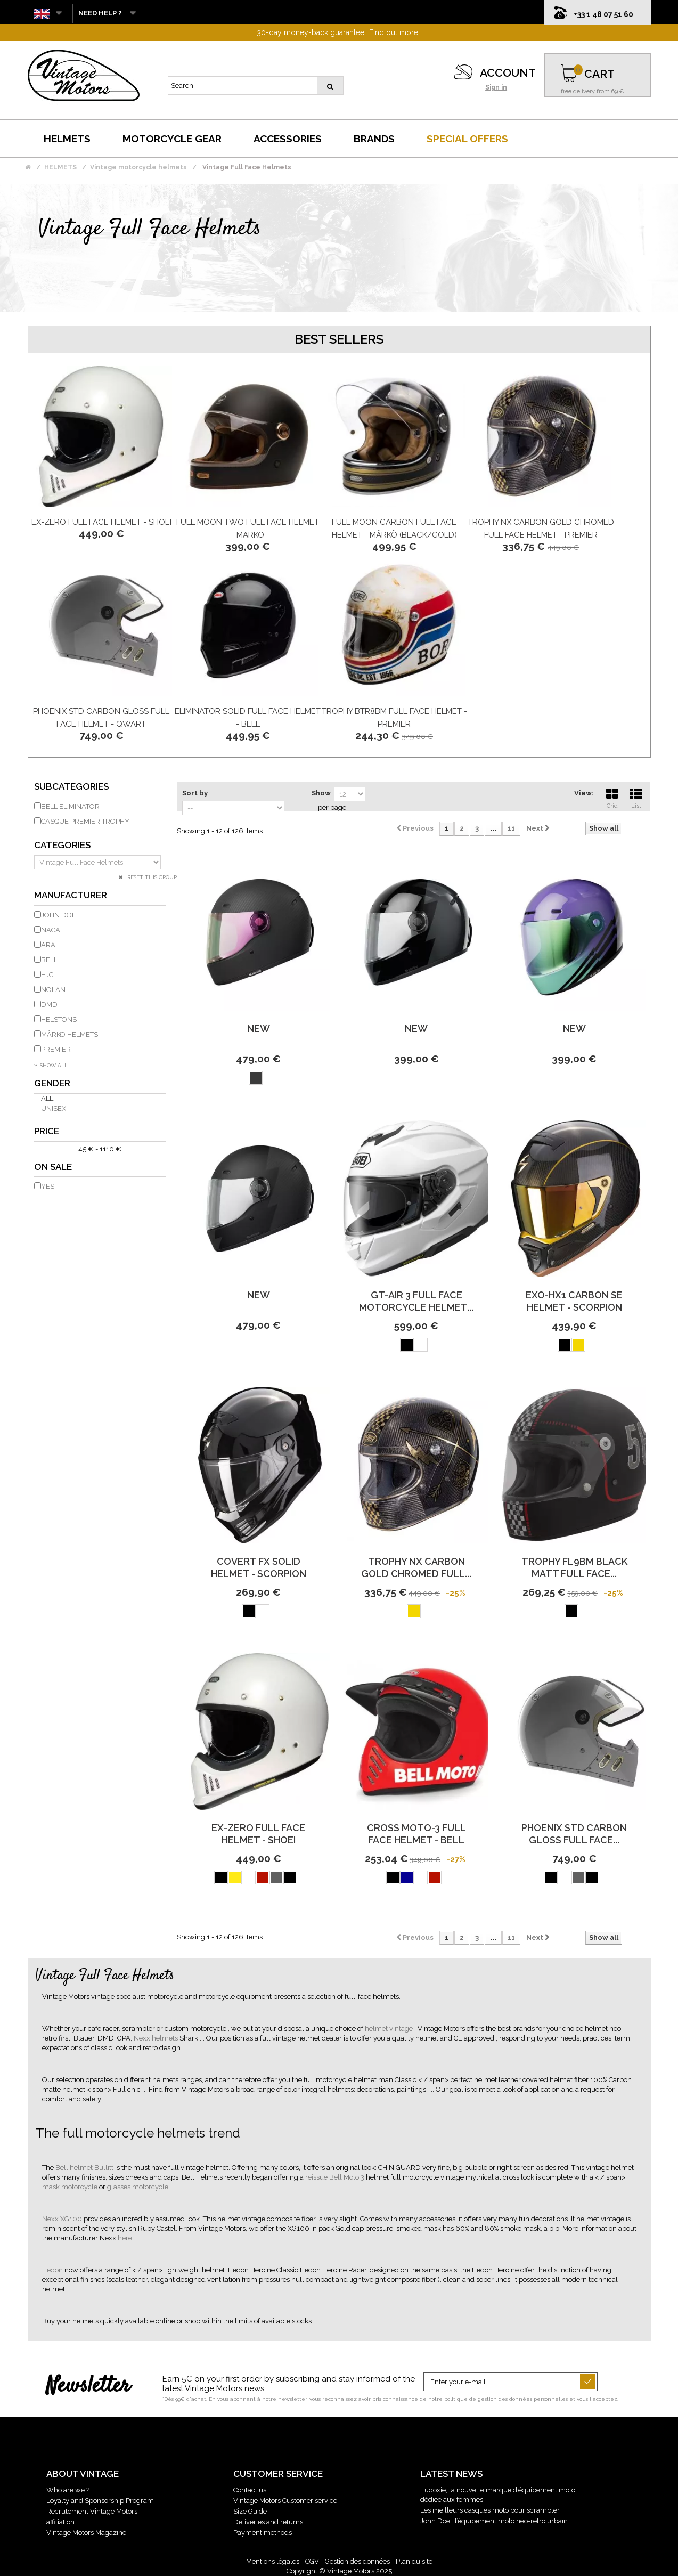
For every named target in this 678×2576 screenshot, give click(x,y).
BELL (49, 960)
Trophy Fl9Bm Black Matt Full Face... (574, 1567)
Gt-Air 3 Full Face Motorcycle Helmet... (416, 1301)
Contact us (249, 2490)
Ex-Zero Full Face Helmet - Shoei (101, 522)
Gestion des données (357, 2561)
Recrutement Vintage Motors (91, 2511)
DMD (49, 1005)
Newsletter (88, 2386)
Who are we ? (67, 2490)
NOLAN (53, 990)
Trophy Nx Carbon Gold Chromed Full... (416, 1567)
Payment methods (262, 2533)
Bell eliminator (70, 806)
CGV (312, 2561)
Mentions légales (272, 2561)
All (47, 1098)
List (636, 797)
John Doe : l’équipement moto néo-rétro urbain (494, 2521)
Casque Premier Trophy (85, 821)
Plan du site (414, 2561)
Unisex (53, 1108)
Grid (611, 797)
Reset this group (151, 877)
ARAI (49, 945)
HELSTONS (59, 1019)
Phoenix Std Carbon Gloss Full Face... (574, 1834)
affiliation (60, 2522)
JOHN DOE (58, 915)
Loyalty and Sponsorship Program (100, 2501)
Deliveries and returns (268, 2522)
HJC (47, 975)
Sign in (496, 87)
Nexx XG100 (63, 2219)
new (258, 1028)
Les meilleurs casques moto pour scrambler (490, 2510)
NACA (50, 930)
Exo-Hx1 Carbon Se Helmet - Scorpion (574, 1301)
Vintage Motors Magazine (86, 2533)
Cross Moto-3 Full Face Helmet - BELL (416, 1834)
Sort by (195, 793)
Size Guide (250, 2511)
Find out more (393, 32)
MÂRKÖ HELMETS (69, 1034)
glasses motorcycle (137, 2187)
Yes (47, 1186)
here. (126, 2238)
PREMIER (56, 1049)
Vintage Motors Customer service (285, 2501)
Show (321, 793)
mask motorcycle (70, 2187)
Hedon (53, 2270)
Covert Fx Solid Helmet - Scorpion (258, 1567)
